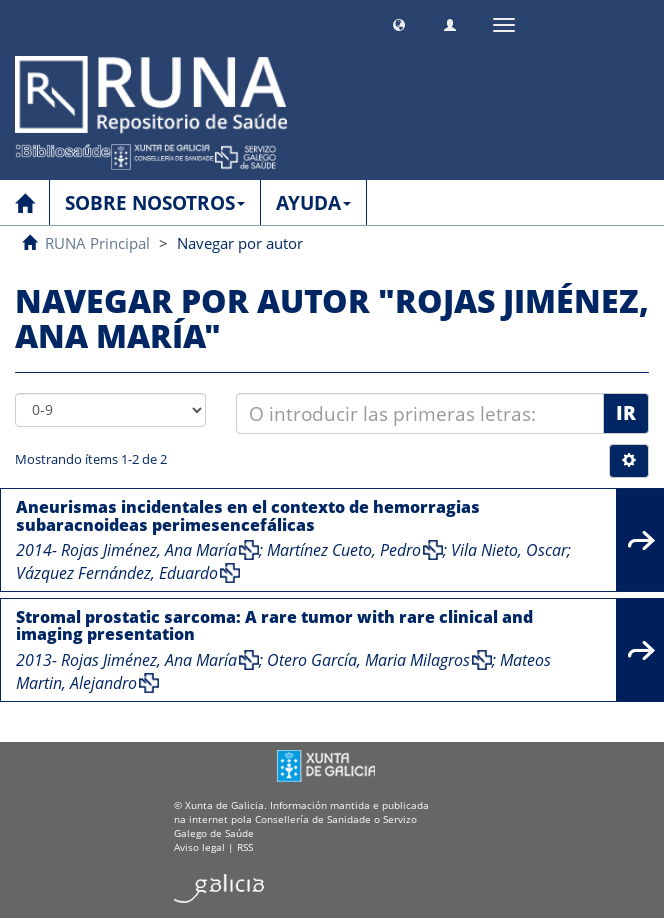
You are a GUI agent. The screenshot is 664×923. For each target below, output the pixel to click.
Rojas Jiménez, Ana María (149, 550)
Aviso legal (199, 847)
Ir (626, 413)
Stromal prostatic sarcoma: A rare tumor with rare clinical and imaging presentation (274, 626)
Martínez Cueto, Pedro (344, 550)
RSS (245, 847)
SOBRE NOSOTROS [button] (155, 203)
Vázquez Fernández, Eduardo (117, 573)
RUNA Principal (97, 243)
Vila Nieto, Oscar (509, 550)
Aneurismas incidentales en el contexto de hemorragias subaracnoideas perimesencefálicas (248, 516)
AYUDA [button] (313, 203)
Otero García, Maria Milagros (368, 660)
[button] (399, 22)
